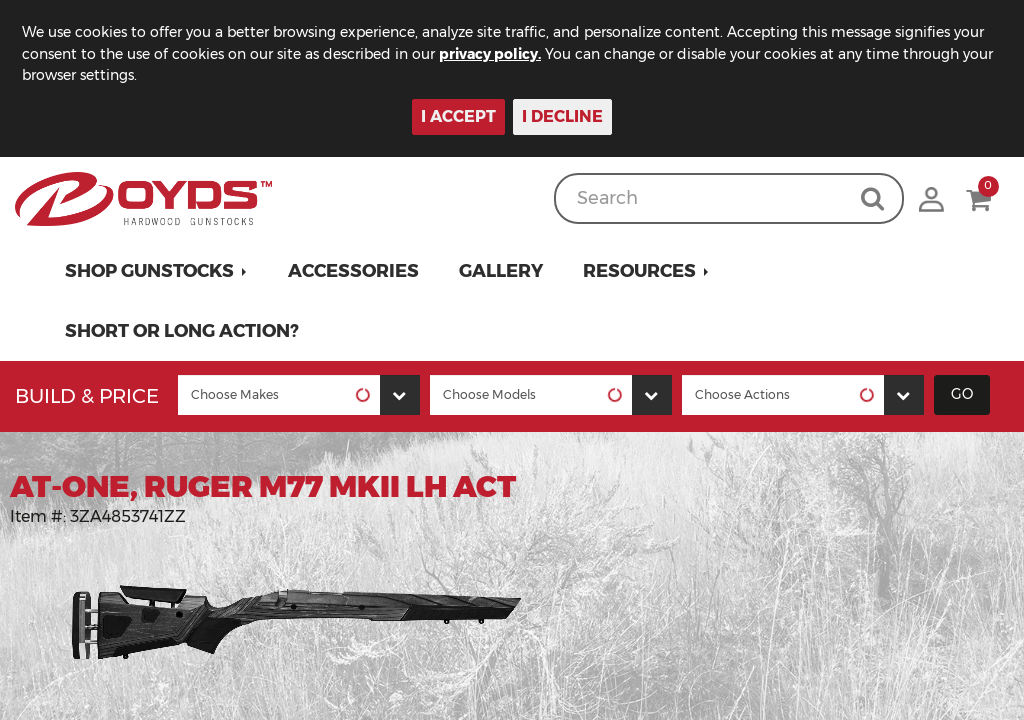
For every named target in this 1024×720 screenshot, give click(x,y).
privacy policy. (490, 54)
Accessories (353, 271)
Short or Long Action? (182, 331)
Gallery (501, 271)
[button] (156, 271)
